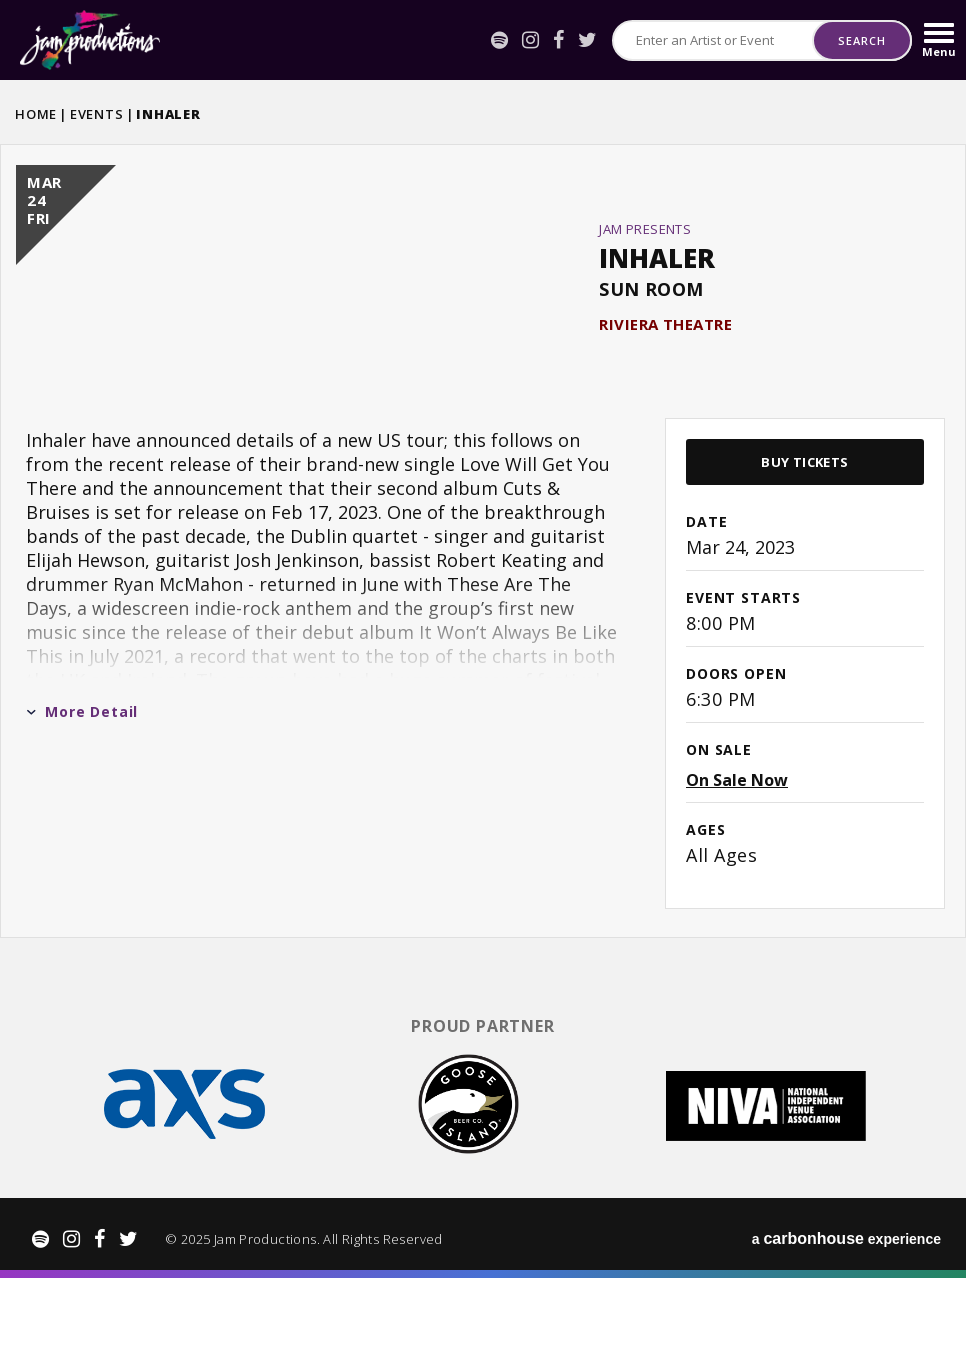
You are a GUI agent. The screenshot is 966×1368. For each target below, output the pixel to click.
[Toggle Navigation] (939, 40)
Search (861, 40)
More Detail (82, 805)
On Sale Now (737, 874)
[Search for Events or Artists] (713, 40)
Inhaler (657, 305)
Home (36, 114)
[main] (483, 586)
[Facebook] (558, 40)
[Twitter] (587, 40)
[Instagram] (530, 40)
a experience (846, 1328)
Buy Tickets (804, 556)
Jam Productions (90, 40)
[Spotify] (499, 40)
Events (97, 114)
